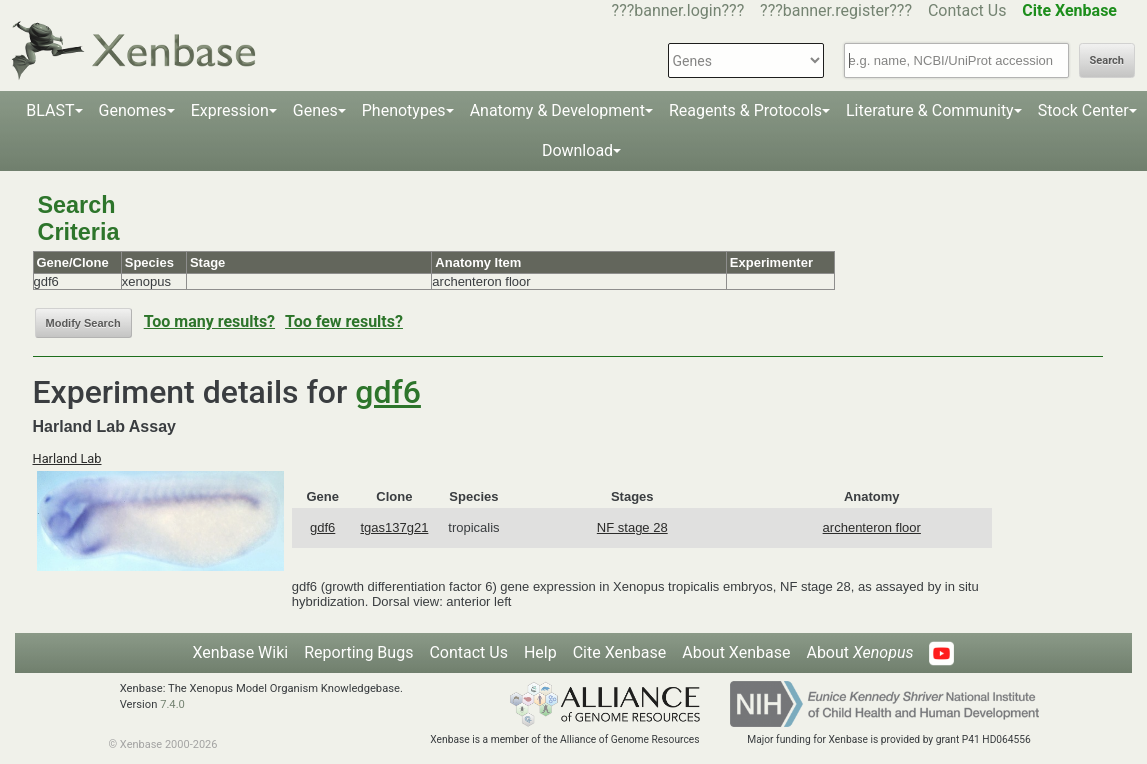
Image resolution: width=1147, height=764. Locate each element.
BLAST (50, 110)
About (859, 652)
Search (1107, 60)
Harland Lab (67, 458)
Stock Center (1083, 110)
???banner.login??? (678, 10)
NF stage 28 (632, 527)
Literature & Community (930, 110)
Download (577, 150)
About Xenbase (736, 652)
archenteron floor (872, 527)
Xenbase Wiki (241, 652)
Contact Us (967, 10)
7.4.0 (172, 704)
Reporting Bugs (358, 652)
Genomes (133, 110)
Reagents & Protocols (745, 110)
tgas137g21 (394, 527)
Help (540, 652)
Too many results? (209, 321)
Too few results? (344, 321)
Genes (315, 110)
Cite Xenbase (620, 652)
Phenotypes (404, 110)
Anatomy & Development (557, 110)
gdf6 (388, 392)
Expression (230, 110)
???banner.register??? (836, 10)
